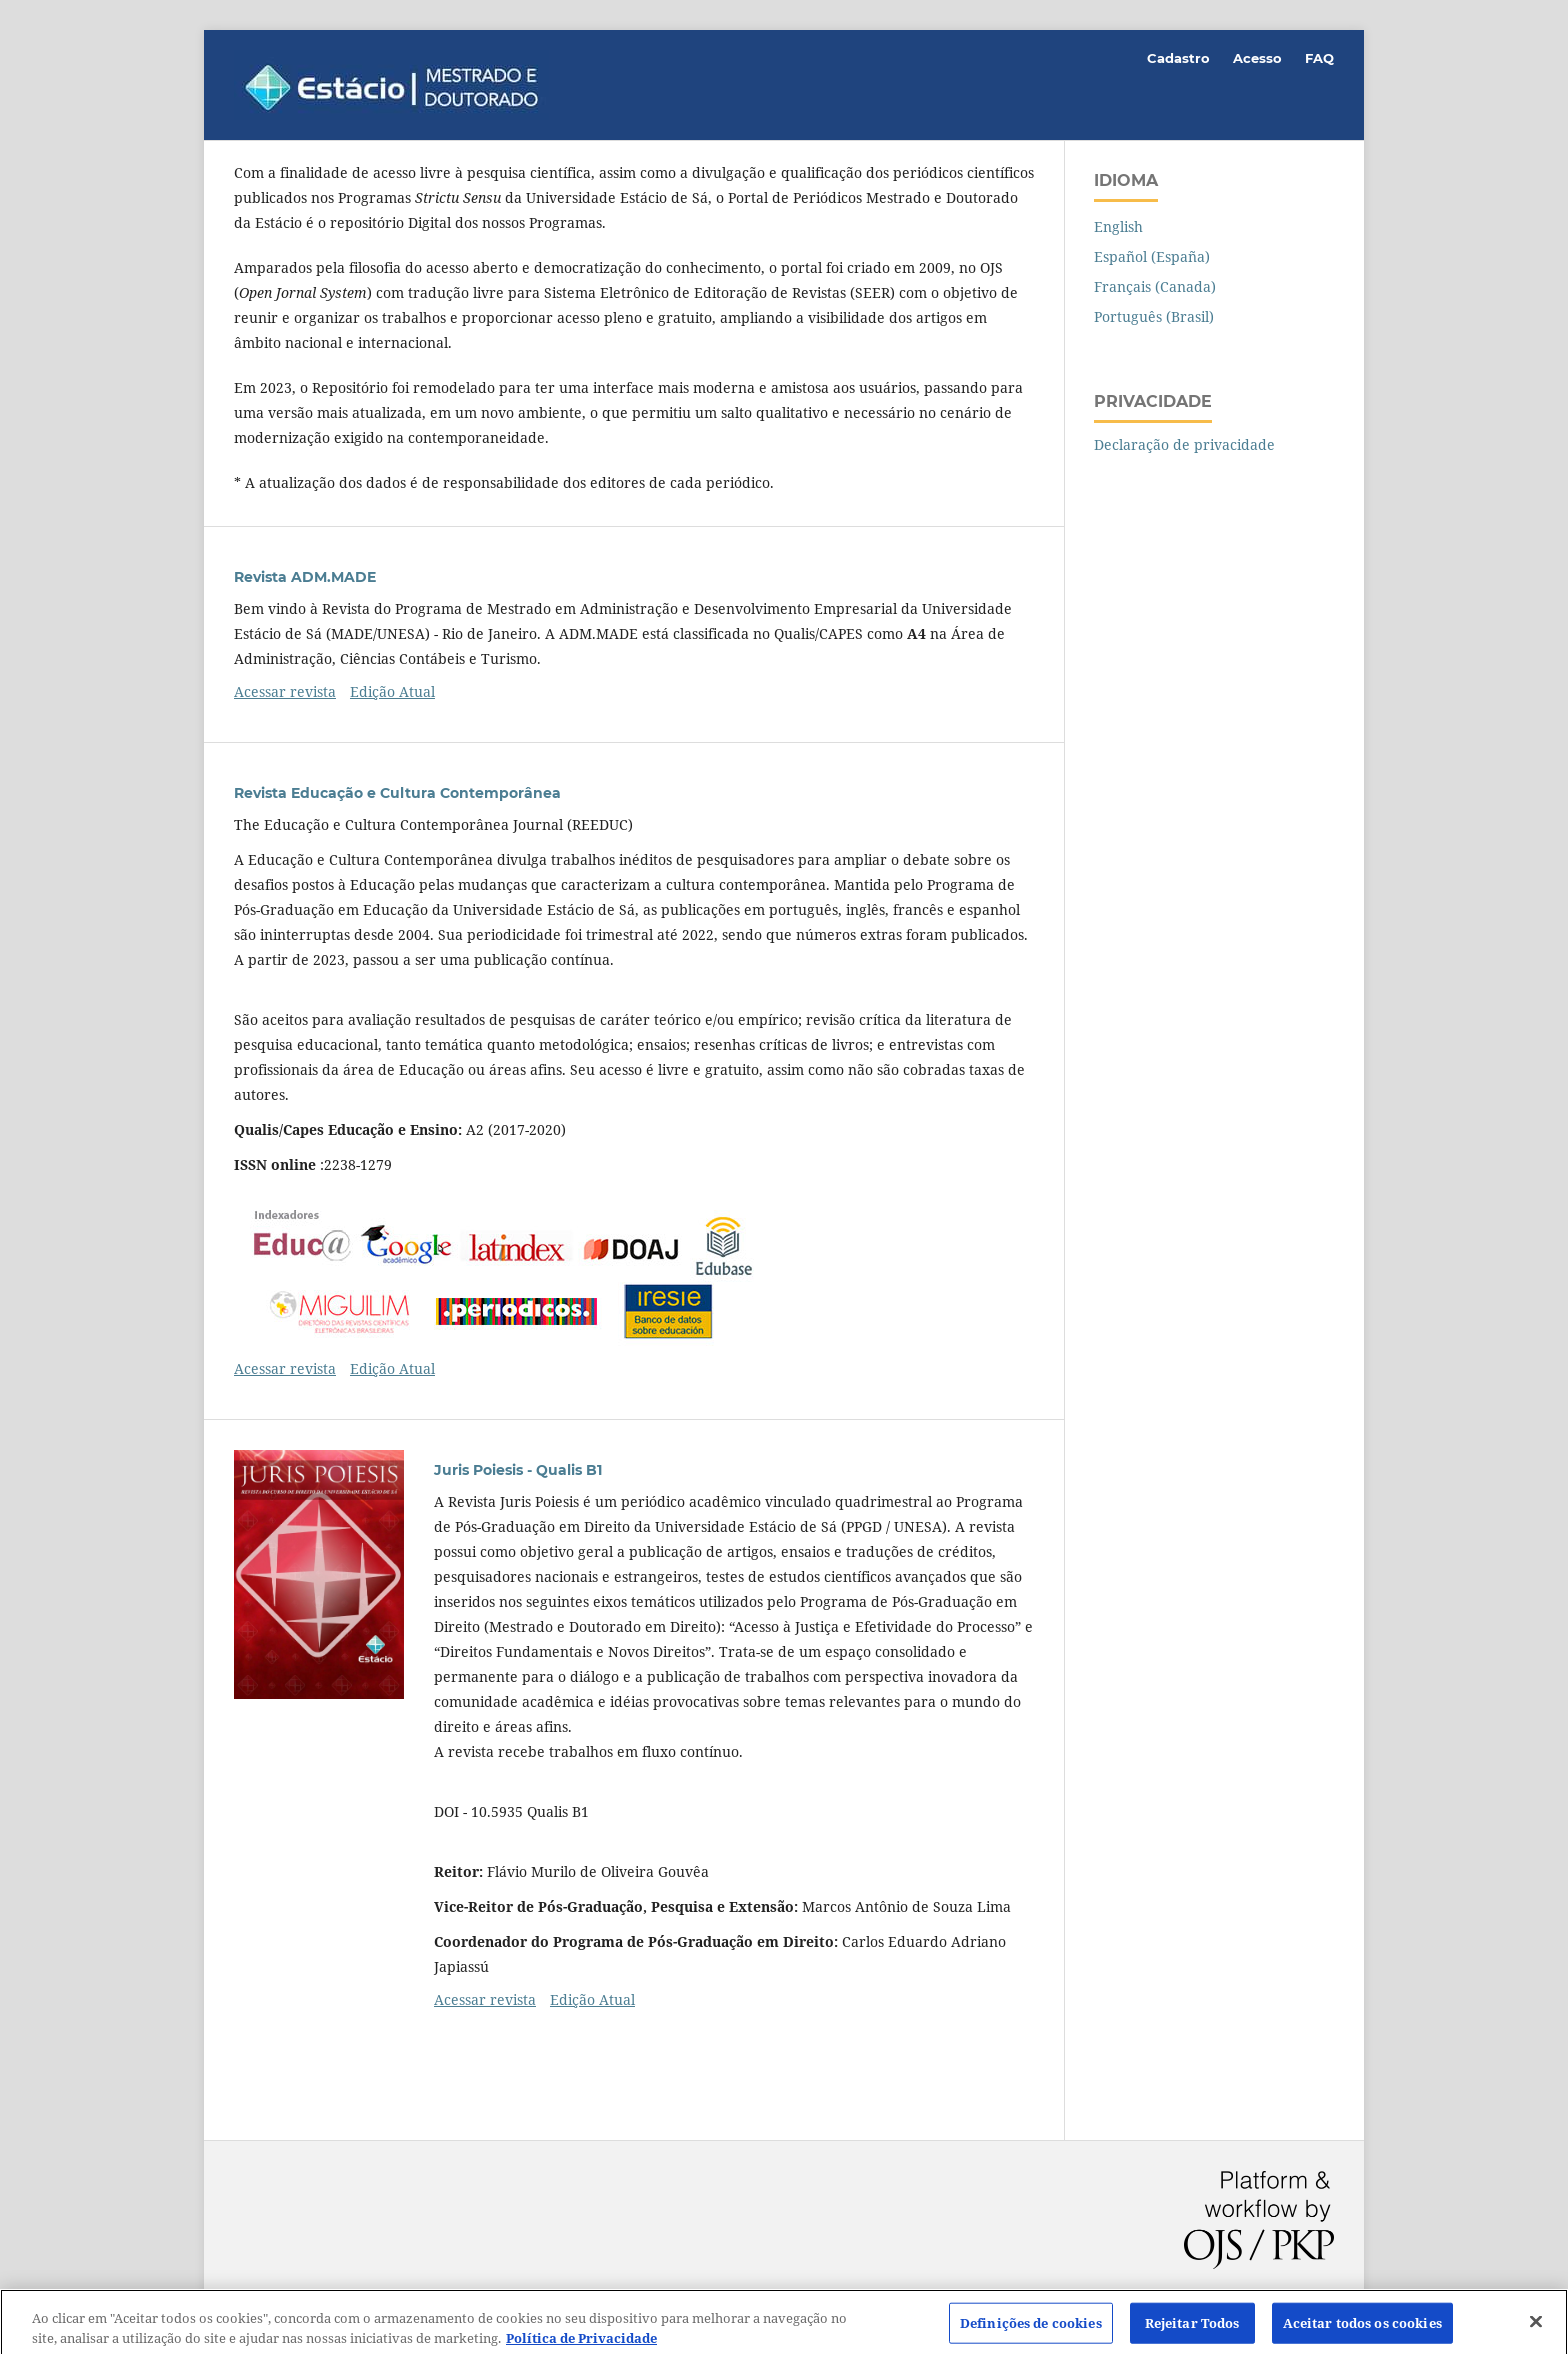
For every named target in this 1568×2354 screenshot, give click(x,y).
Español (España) (1152, 256)
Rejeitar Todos (1192, 2327)
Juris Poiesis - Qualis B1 (518, 1470)
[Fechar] (1536, 2326)
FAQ (1319, 58)
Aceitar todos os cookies (1362, 2327)
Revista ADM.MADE (305, 577)
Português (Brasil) (1154, 316)
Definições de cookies (1031, 2327)
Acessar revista (285, 691)
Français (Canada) (1155, 286)
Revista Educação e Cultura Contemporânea (397, 793)
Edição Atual (392, 691)
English (1118, 226)
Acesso (1257, 58)
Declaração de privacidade (1184, 444)
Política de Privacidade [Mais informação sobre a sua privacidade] (581, 2343)
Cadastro (1178, 58)
